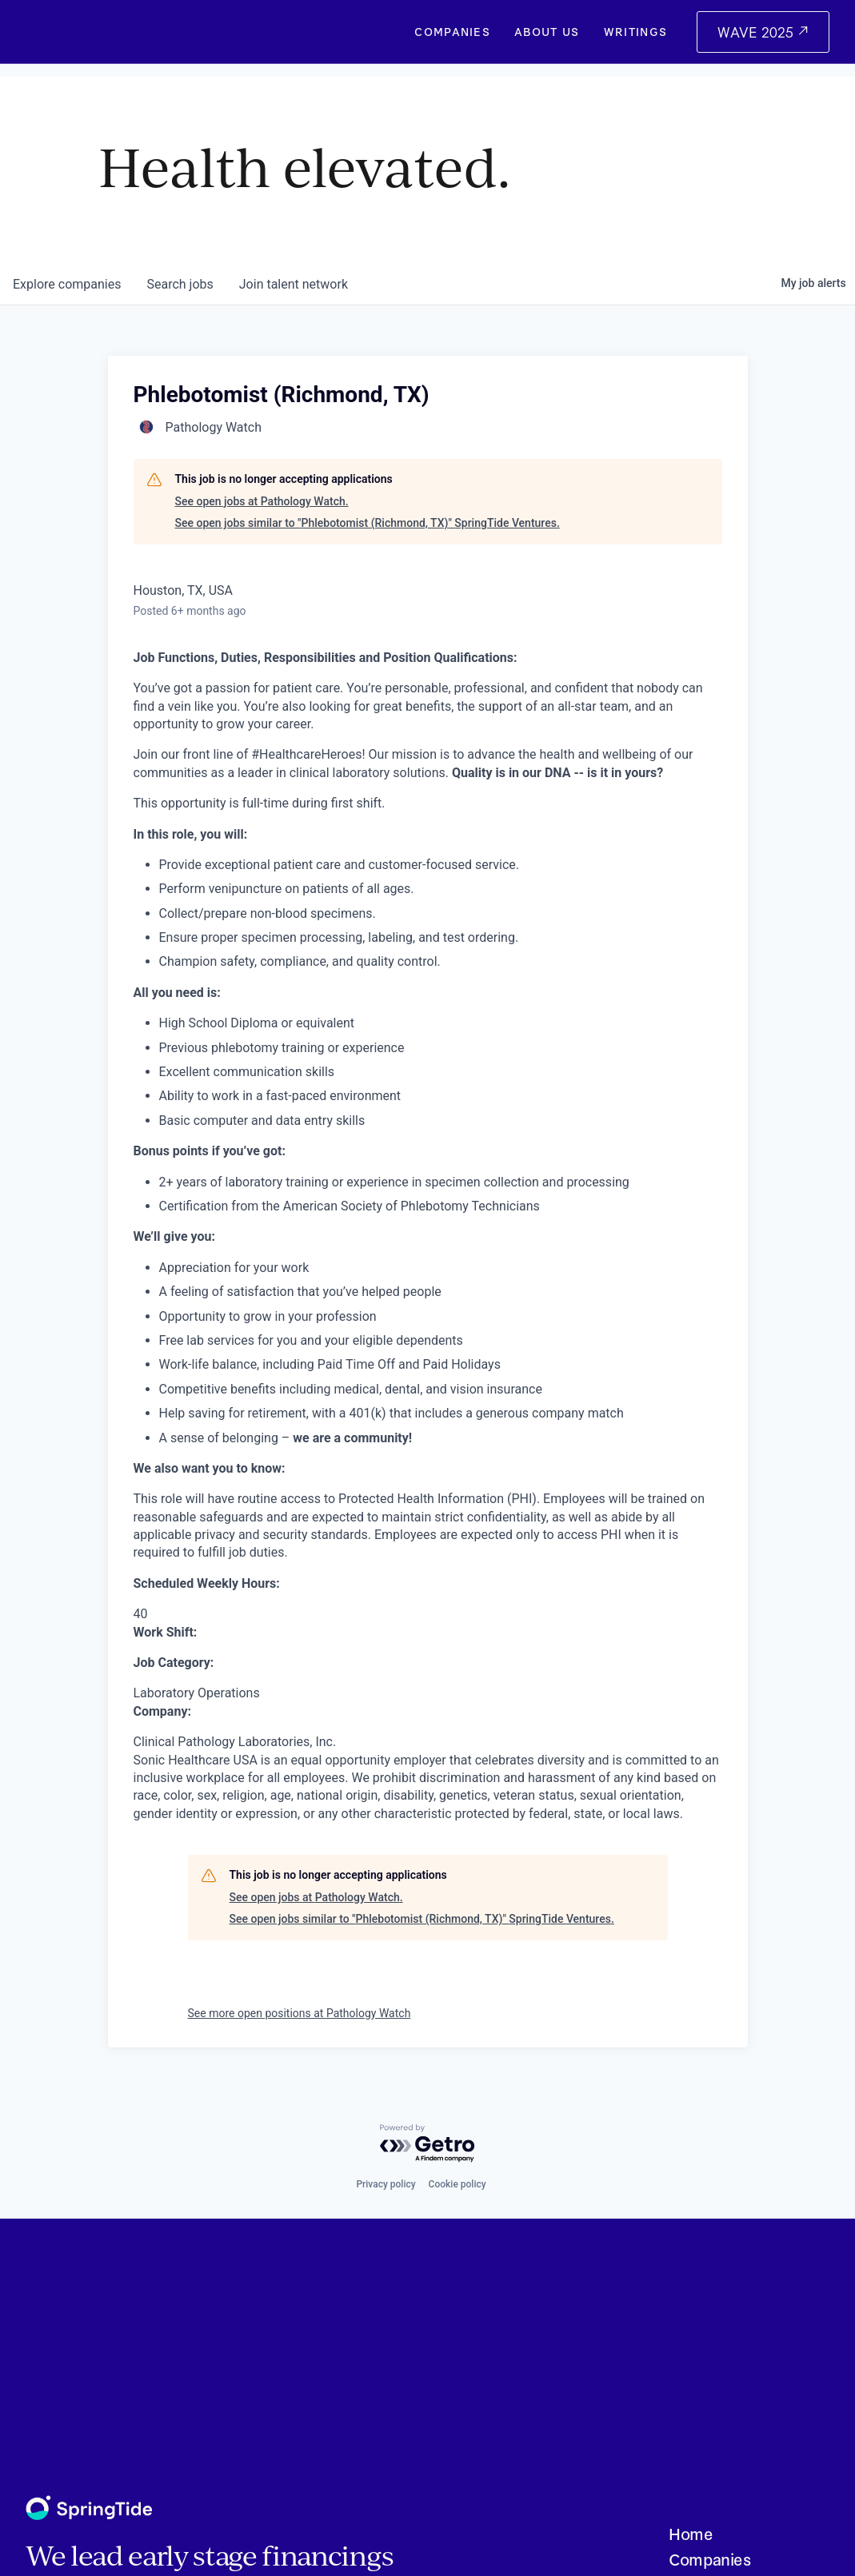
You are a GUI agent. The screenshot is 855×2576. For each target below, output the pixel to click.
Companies (452, 32)
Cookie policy (457, 2184)
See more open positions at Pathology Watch (299, 2013)
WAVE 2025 (757, 32)
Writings (636, 32)
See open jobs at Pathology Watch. (262, 501)
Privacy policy (385, 2184)
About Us (547, 32)
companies (67, 284)
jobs (179, 284)
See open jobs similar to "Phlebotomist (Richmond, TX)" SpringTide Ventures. (367, 522)
